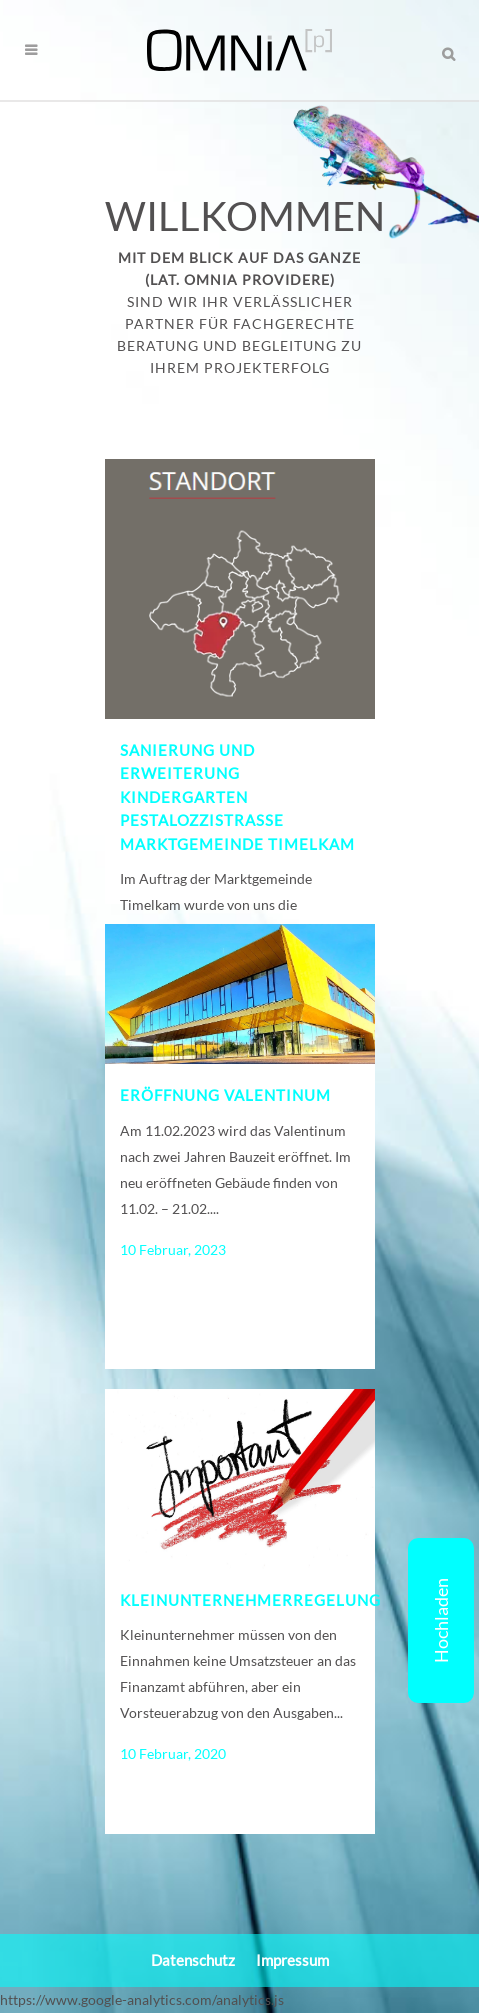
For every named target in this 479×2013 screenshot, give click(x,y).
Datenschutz (193, 1960)
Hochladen (441, 1620)
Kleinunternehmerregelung (250, 1600)
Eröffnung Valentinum (225, 1095)
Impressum (292, 1960)
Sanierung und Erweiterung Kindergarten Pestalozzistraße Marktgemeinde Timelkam (237, 797)
